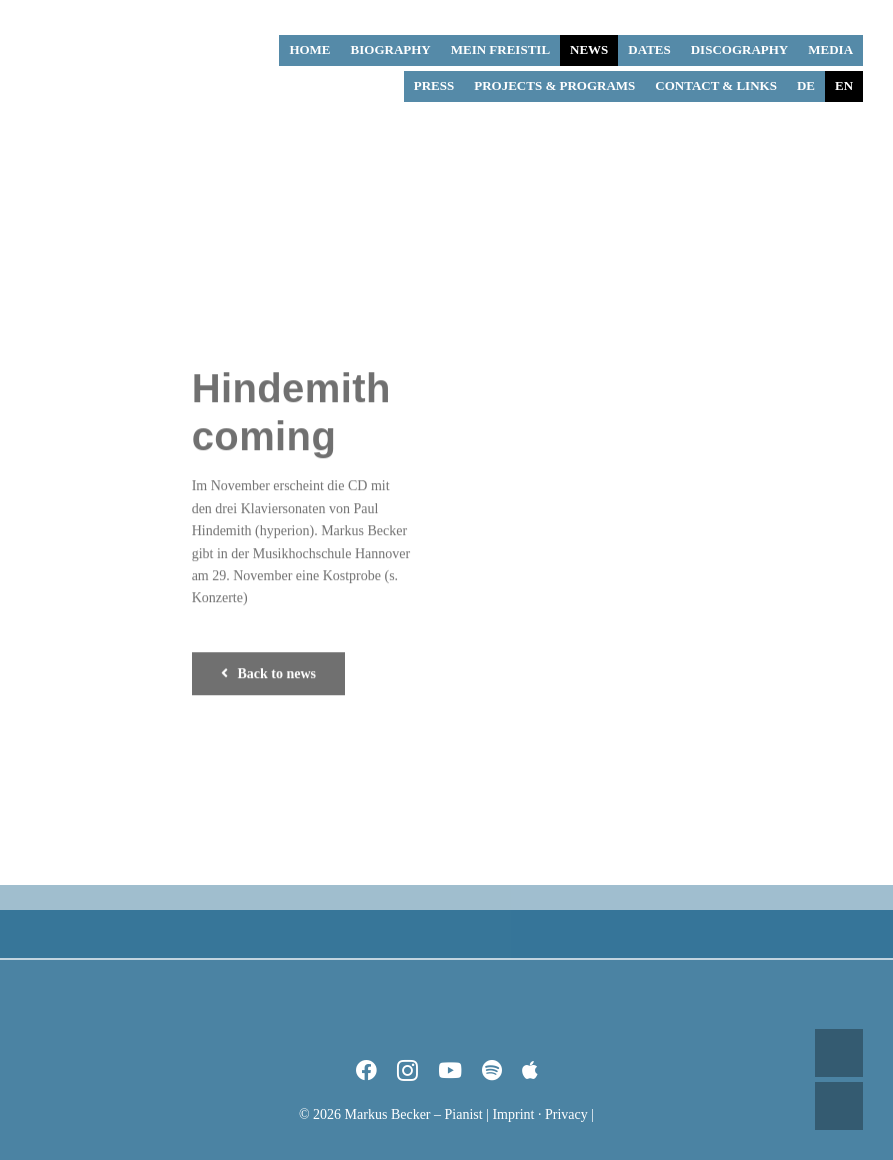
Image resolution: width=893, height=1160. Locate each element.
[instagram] (407, 1070)
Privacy (566, 1114)
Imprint (513, 1114)
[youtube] (450, 1070)
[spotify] (492, 1070)
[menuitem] (806, 86)
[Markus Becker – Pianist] (105, 15)
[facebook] (366, 1070)
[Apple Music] (530, 1070)
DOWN (839, 1106)
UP (839, 1053)
